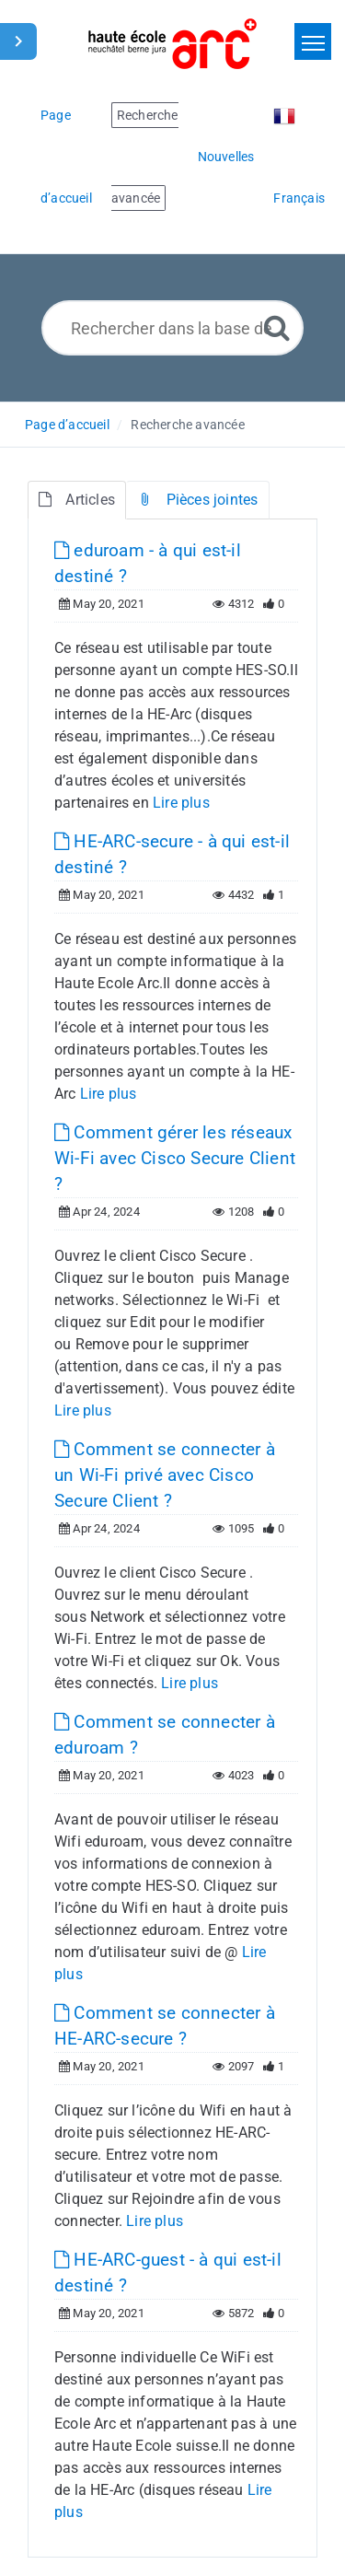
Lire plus (181, 802)
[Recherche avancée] (277, 327)
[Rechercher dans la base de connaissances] (172, 328)
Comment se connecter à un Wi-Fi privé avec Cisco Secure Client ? (164, 1475)
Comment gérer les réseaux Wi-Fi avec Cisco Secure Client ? (174, 1158)
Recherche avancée (187, 424)
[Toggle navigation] (312, 41)
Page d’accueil (67, 424)
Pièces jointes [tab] (197, 499)
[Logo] (172, 44)
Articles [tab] (77, 499)
